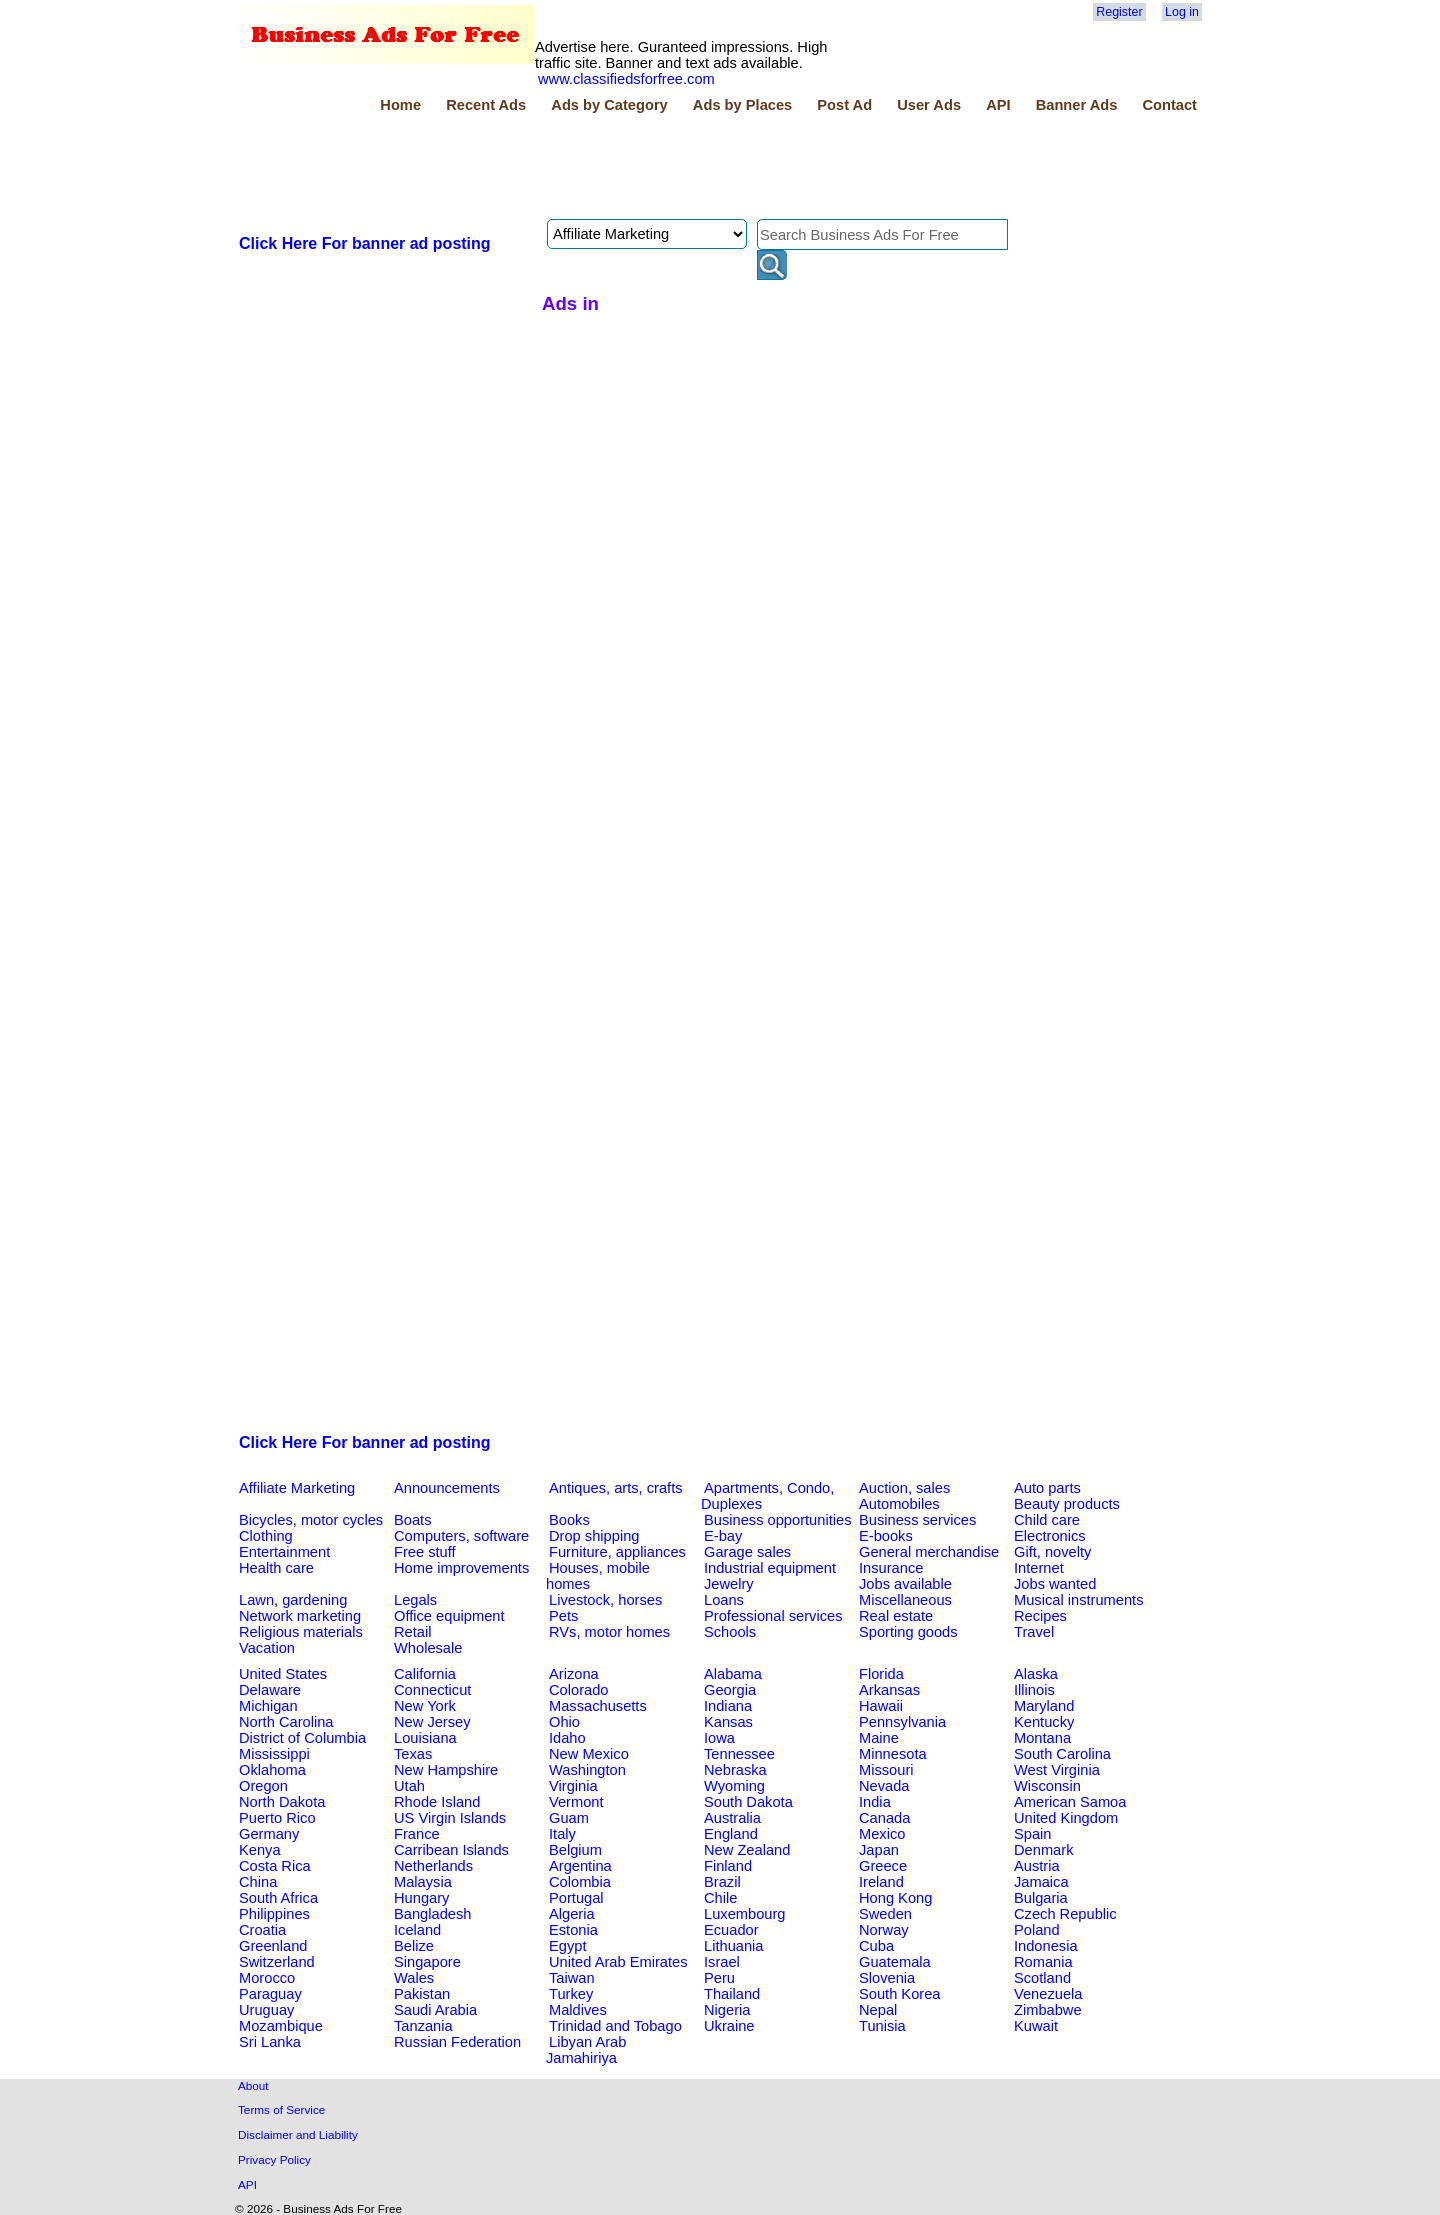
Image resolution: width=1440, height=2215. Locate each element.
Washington (587, 1770)
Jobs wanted (1055, 1584)
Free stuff (425, 1552)
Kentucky (1044, 1722)
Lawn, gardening (293, 1600)
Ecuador (731, 1930)
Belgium (575, 1850)
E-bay (723, 1536)
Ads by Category (609, 105)
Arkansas (889, 1690)
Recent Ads (486, 105)
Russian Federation (457, 2042)
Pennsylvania (902, 1722)
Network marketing (300, 1616)
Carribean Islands (451, 1850)
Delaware (270, 1690)
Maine (879, 1738)
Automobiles (899, 1504)
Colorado (578, 1690)
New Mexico (589, 1754)
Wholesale (428, 1648)
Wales (414, 1978)
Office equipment (449, 1616)
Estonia (573, 1930)
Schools (730, 1632)
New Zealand (747, 1850)
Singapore (427, 1962)
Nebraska (735, 1770)
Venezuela (1048, 1994)
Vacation (267, 1648)
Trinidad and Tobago (615, 2026)
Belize (414, 1946)
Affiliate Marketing (297, 1488)
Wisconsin (1047, 1786)
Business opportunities (777, 1520)
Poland (1037, 1930)
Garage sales (747, 1552)
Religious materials (301, 1632)
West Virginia (1057, 1770)
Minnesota (893, 1754)
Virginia (573, 1786)
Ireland (881, 1882)
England (731, 1834)
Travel (1034, 1632)
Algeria (572, 1914)
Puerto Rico (277, 1818)
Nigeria (727, 2010)
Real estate (896, 1616)
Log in (1182, 12)
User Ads (929, 105)
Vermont (576, 1802)
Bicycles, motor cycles (311, 1520)
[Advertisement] (600, 169)
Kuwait (1036, 2026)
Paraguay (270, 1994)
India (875, 1802)
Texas (413, 1754)
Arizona (574, 1674)
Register (1119, 12)
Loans (724, 1600)
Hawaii (881, 1706)
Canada (884, 1818)
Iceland (417, 1930)
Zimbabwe (1048, 2010)
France (417, 1834)
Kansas (728, 1722)
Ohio (564, 1722)
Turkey (571, 1994)
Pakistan (422, 1994)
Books (569, 1520)
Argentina (580, 1866)
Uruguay (266, 2010)
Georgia (730, 1690)
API (998, 105)
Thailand (732, 1994)
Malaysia (423, 1882)
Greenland (273, 1946)
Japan (879, 1850)
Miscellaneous (905, 1600)
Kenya (260, 1850)
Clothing (266, 1536)
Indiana (728, 1706)
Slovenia (887, 1978)
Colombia (580, 1882)
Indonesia (1046, 1946)
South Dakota (748, 1802)
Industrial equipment (770, 1568)
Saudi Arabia (435, 2010)
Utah (409, 1786)
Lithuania (734, 1946)
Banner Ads (1077, 105)
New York (425, 1706)
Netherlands (433, 1866)
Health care (276, 1568)
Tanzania (423, 2026)
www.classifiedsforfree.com (626, 79)
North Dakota (282, 1802)
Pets (563, 1616)
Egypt (567, 1946)
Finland (728, 1866)
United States (283, 1674)
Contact (1169, 105)
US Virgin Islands (450, 1818)
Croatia (262, 1930)
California (425, 1674)
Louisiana (425, 1738)
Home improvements (461, 1568)
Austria (1037, 1866)
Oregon (263, 1786)
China (258, 1882)
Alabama (733, 1674)
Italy (562, 1834)
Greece (883, 1866)
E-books (886, 1536)
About (253, 2085)
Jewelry (729, 1584)
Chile (720, 1898)
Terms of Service (281, 2109)
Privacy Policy (274, 2159)
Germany (269, 1834)
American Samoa (1070, 1802)
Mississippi (274, 1754)
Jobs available (905, 1584)
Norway (884, 1930)
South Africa (278, 1898)
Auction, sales (904, 1488)
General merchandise (929, 1552)
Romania (1043, 1962)
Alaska (1036, 1674)
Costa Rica (275, 1866)
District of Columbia (302, 1738)
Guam (569, 1818)
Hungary (421, 1898)
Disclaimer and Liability (298, 2134)
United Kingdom (1066, 1818)
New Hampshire (446, 1770)
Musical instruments (1079, 1600)
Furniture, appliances (617, 1552)
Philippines (274, 1914)
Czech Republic (1065, 1914)
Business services (917, 1520)
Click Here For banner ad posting (365, 243)
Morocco (267, 1978)
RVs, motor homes (609, 1632)
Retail (412, 1632)
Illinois (1034, 1690)
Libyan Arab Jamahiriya (586, 2050)
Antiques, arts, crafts (616, 1488)
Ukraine (729, 2026)
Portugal (576, 1898)
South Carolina (1062, 1754)
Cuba (876, 1946)
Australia (732, 1818)
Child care (1047, 1520)
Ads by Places (742, 105)
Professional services (773, 1616)
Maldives (578, 2010)
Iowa (719, 1738)
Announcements (447, 1488)
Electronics (1050, 1536)
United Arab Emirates (618, 1962)
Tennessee (739, 1754)
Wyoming (734, 1786)
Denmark (1043, 1850)
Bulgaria (1041, 1898)
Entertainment (284, 1552)
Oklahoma (272, 1770)
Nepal (878, 2010)
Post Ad (844, 105)
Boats (412, 1520)
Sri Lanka (270, 2042)
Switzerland (277, 1962)
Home (400, 105)
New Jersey (432, 1722)
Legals (415, 1600)
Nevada (884, 1786)
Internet (1039, 1568)
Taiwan (572, 1978)
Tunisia (882, 2026)
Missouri (886, 1770)
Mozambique (281, 2026)
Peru (719, 1978)
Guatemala (895, 1962)
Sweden (885, 1914)
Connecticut (432, 1690)
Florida (881, 1674)
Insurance (891, 1568)
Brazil (722, 1882)
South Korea (899, 1994)
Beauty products (1067, 1504)
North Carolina (286, 1722)
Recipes (1040, 1616)
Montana (1042, 1738)
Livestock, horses (605, 1600)
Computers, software (461, 1536)
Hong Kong (895, 1898)
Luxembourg (744, 1914)
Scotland (1042, 1978)
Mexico (882, 1834)
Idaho (567, 1738)
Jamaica (1041, 1882)
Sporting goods (908, 1632)
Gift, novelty (1052, 1552)
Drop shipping (594, 1536)
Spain (1033, 1834)
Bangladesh (432, 1914)
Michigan (268, 1706)
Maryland (1044, 1706)
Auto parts (1047, 1488)
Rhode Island (437, 1802)
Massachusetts (598, 1706)
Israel (722, 1962)
